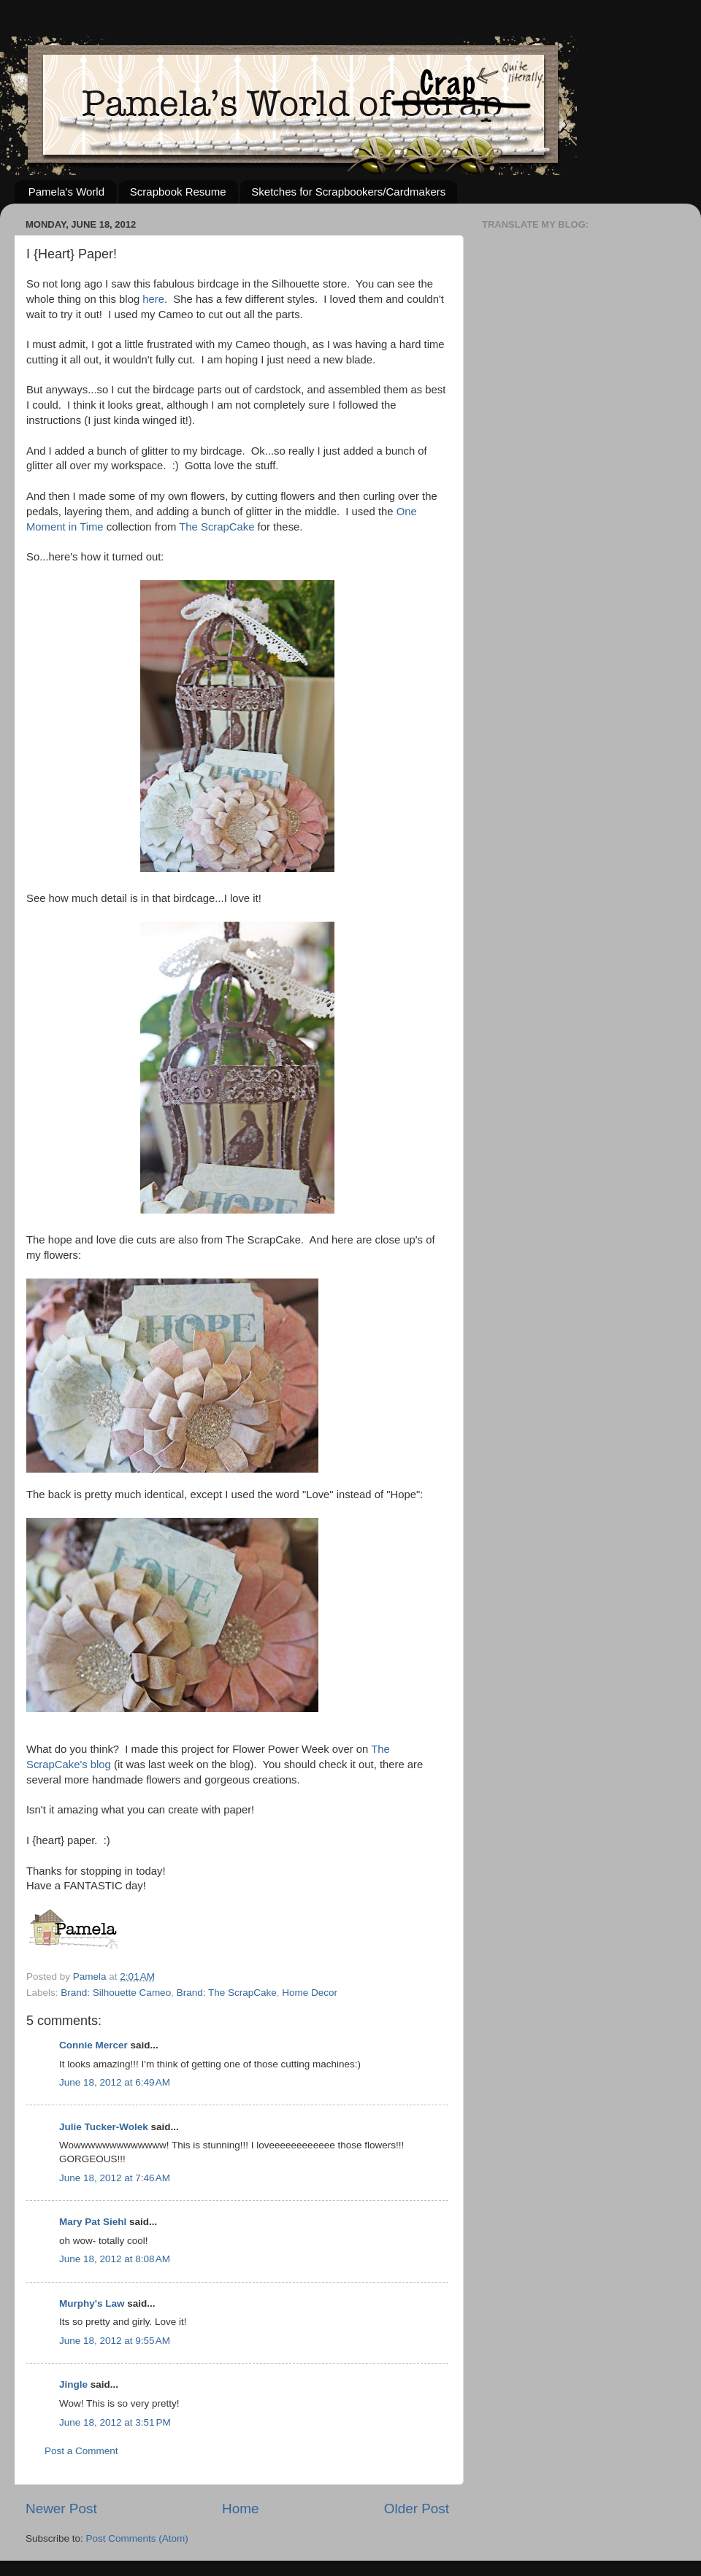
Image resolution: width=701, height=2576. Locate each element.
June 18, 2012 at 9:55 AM (114, 2340)
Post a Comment (81, 2450)
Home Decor (309, 1992)
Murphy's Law (91, 2303)
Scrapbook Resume (178, 191)
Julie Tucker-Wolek (103, 2126)
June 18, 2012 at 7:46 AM (114, 2177)
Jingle (73, 2384)
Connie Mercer (93, 2045)
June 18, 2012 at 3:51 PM (115, 2422)
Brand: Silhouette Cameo (116, 1992)
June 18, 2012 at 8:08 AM (114, 2258)
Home (240, 2508)
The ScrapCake (216, 527)
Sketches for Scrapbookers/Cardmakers (348, 191)
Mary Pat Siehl (92, 2221)
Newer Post (61, 2508)
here (153, 299)
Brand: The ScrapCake (227, 1992)
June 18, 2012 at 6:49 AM (114, 2082)
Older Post (416, 2508)
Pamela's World (66, 191)
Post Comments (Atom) (137, 2538)
